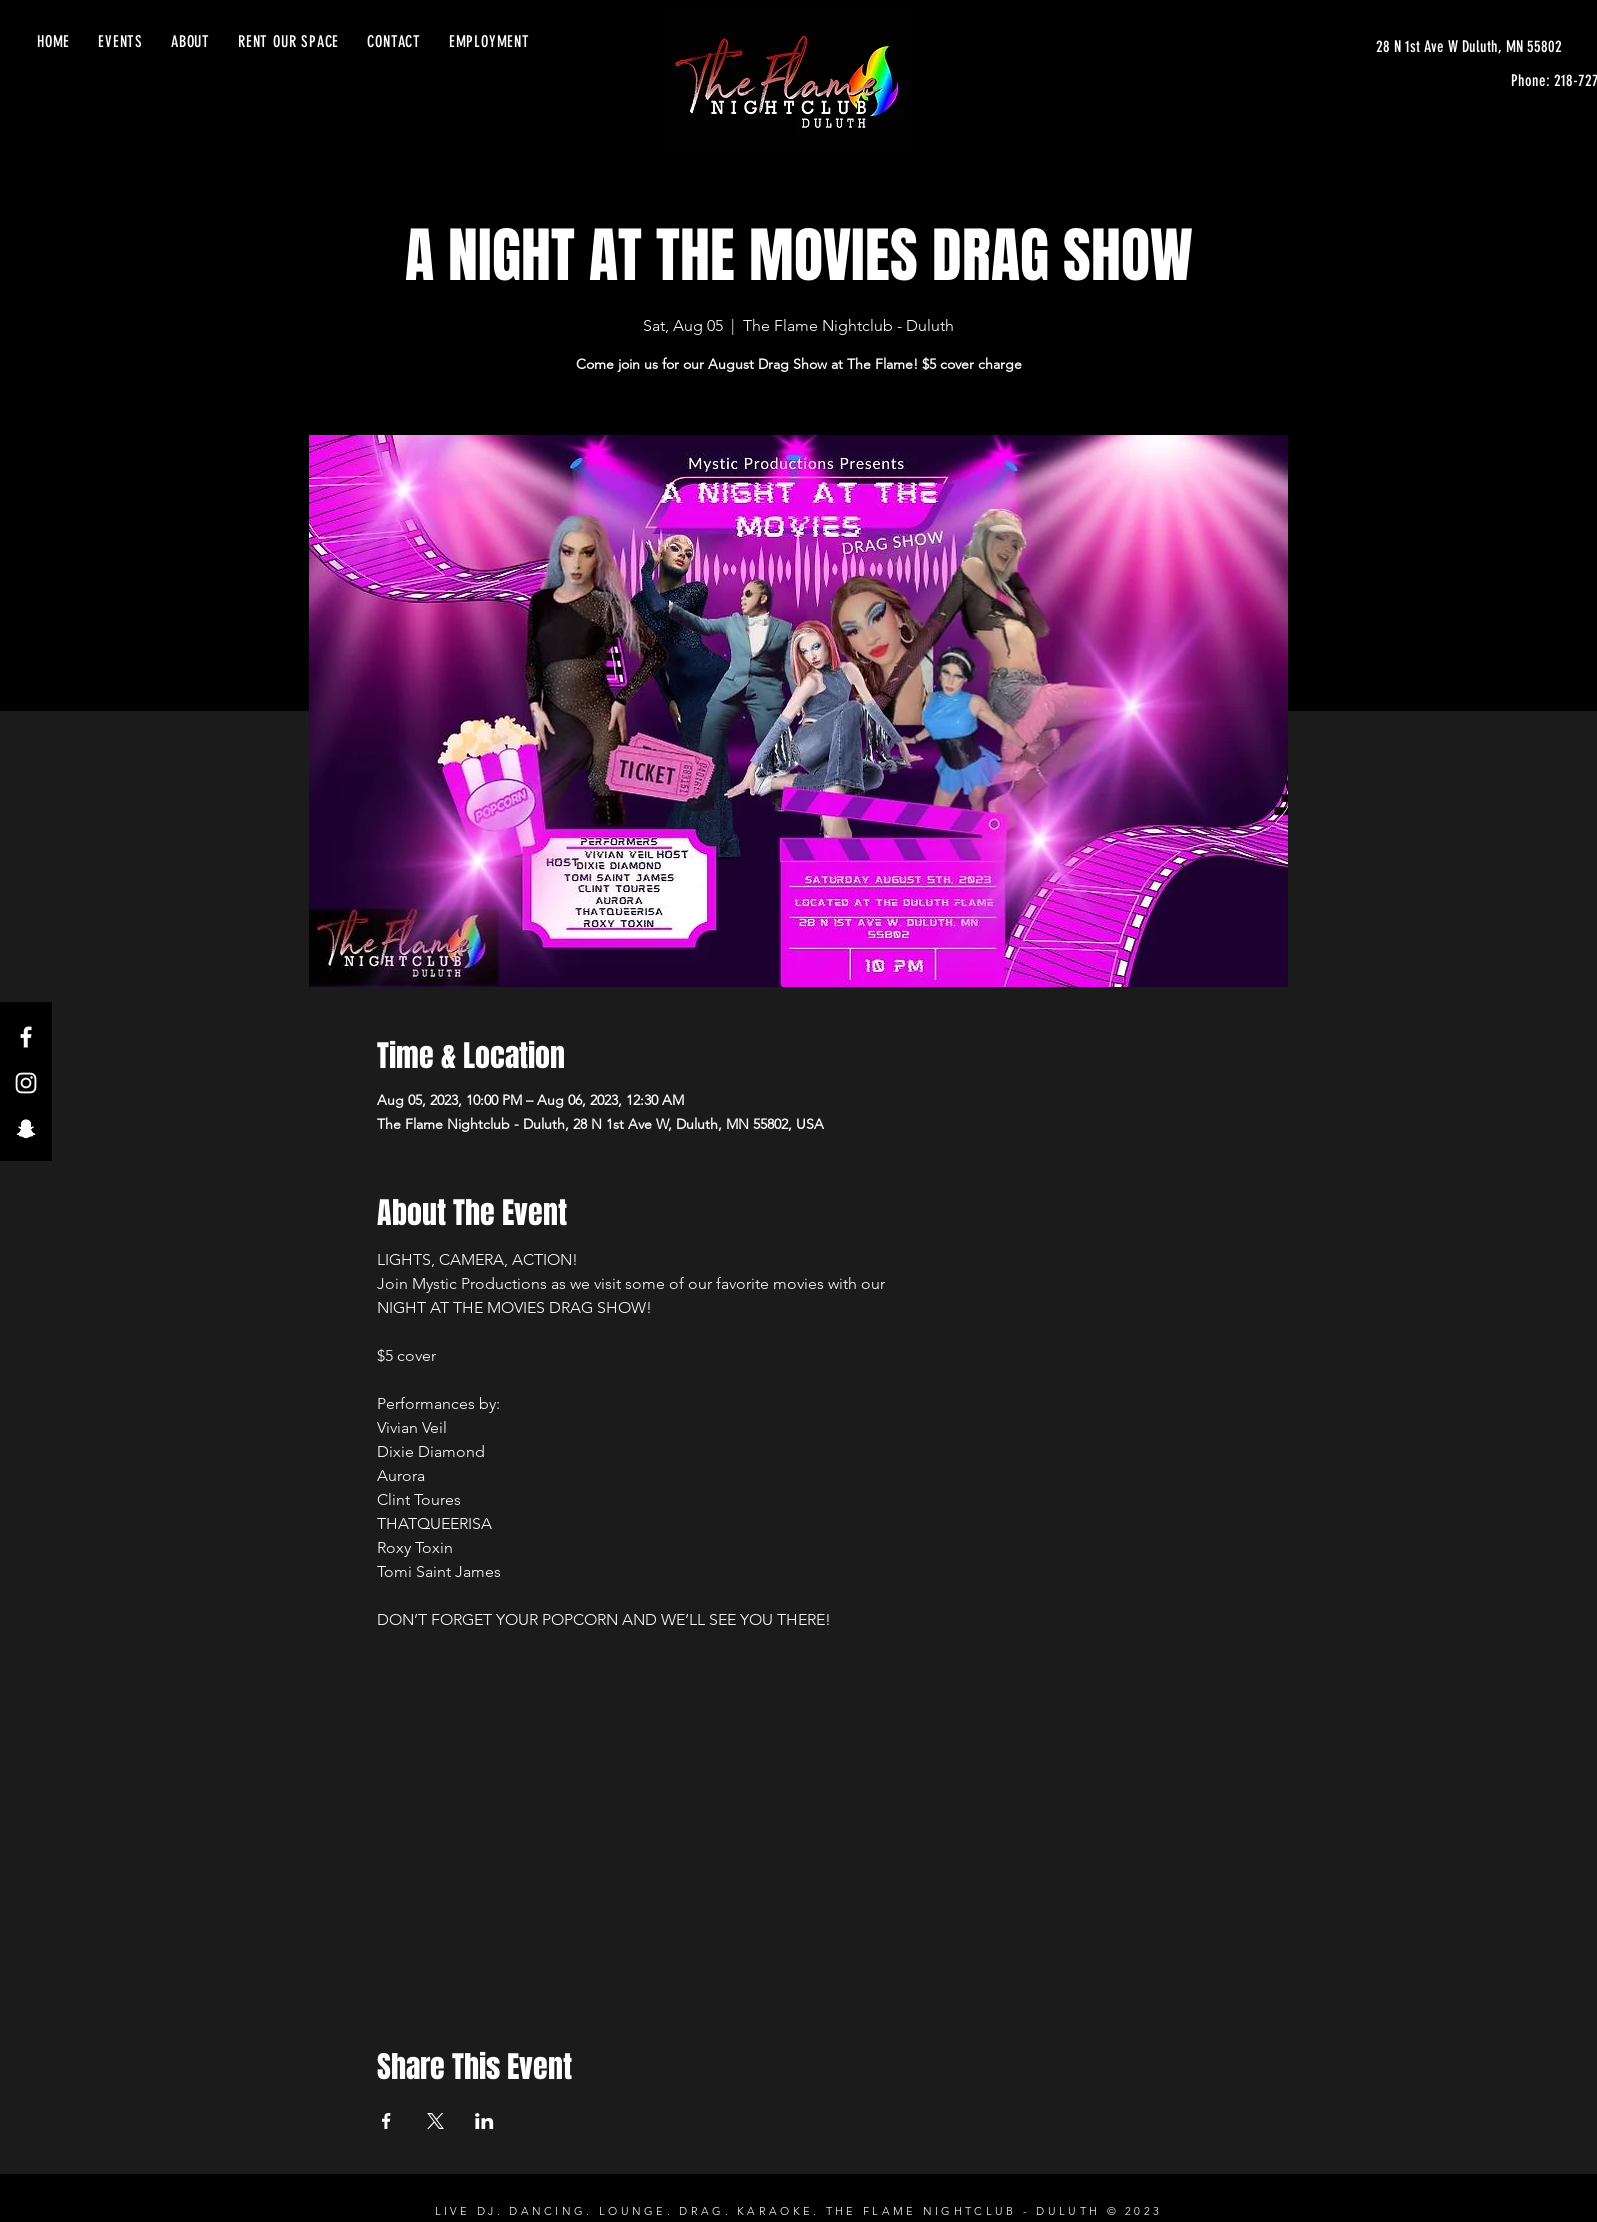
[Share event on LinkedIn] (484, 2121)
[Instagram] (26, 1083)
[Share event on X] (435, 2121)
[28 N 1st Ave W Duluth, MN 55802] (1469, 47)
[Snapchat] (26, 1129)
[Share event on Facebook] (386, 2121)
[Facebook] (26, 1037)
